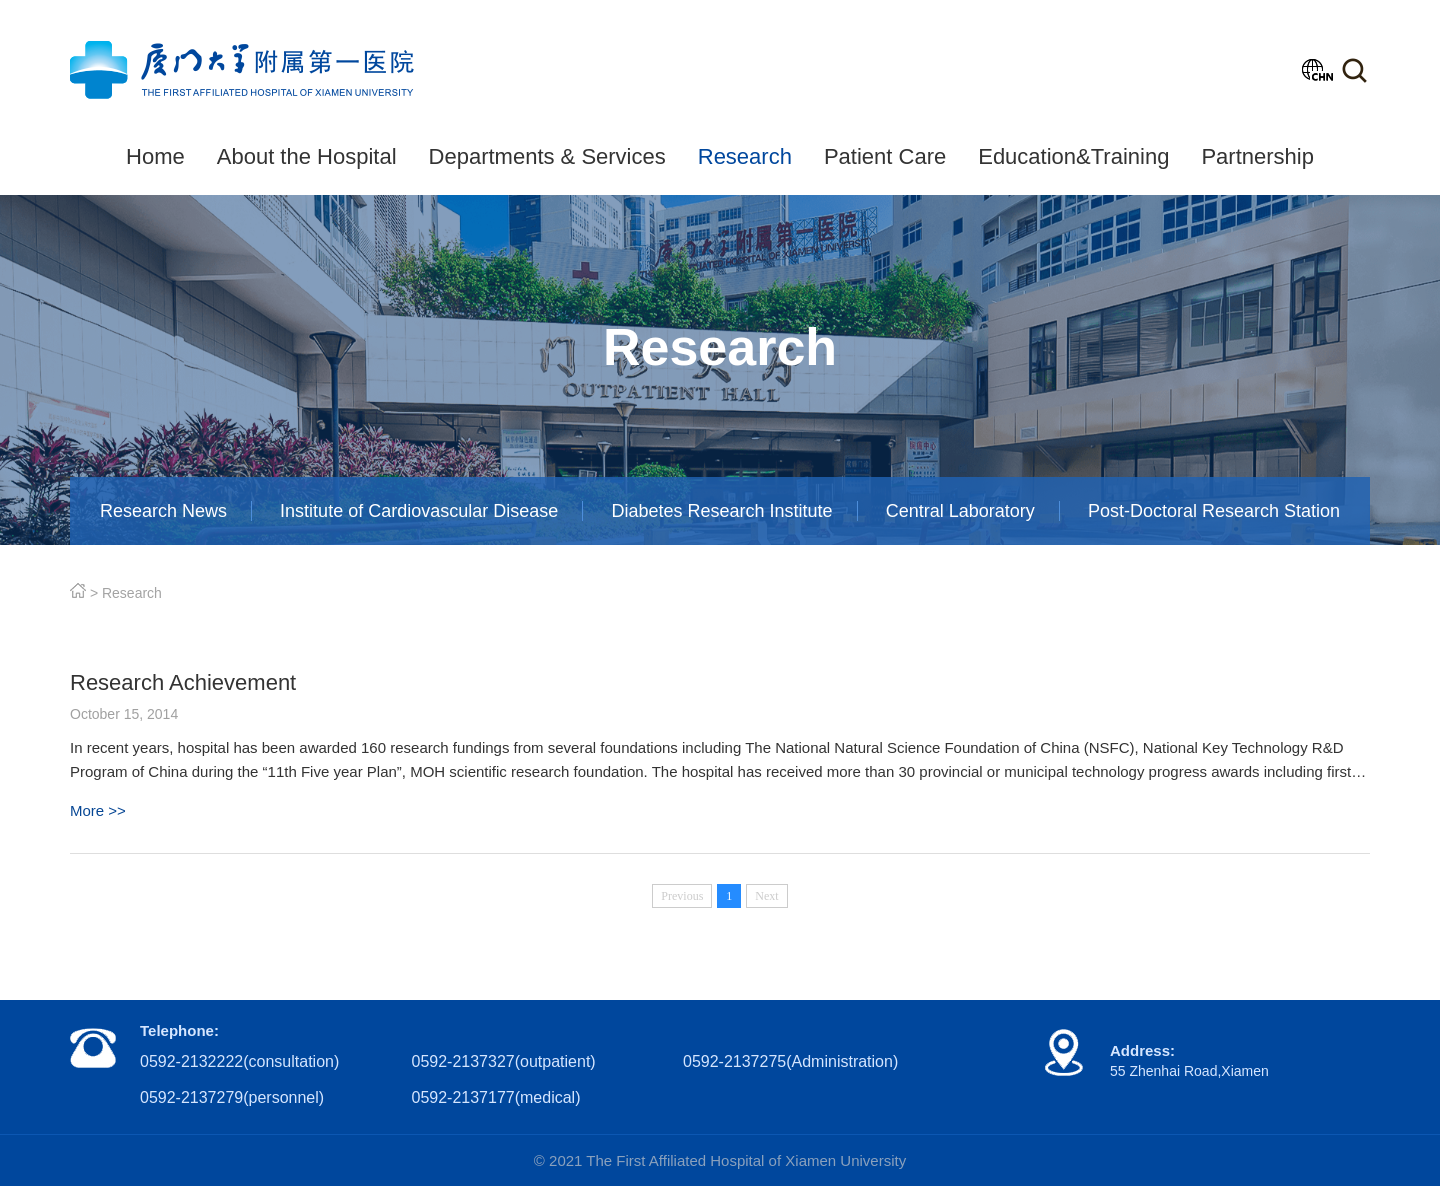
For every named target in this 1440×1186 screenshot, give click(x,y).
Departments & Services (547, 156)
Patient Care (885, 156)
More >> (98, 810)
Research (745, 156)
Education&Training (1073, 156)
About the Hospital (307, 156)
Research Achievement (183, 682)
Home (155, 156)
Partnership (1257, 156)
